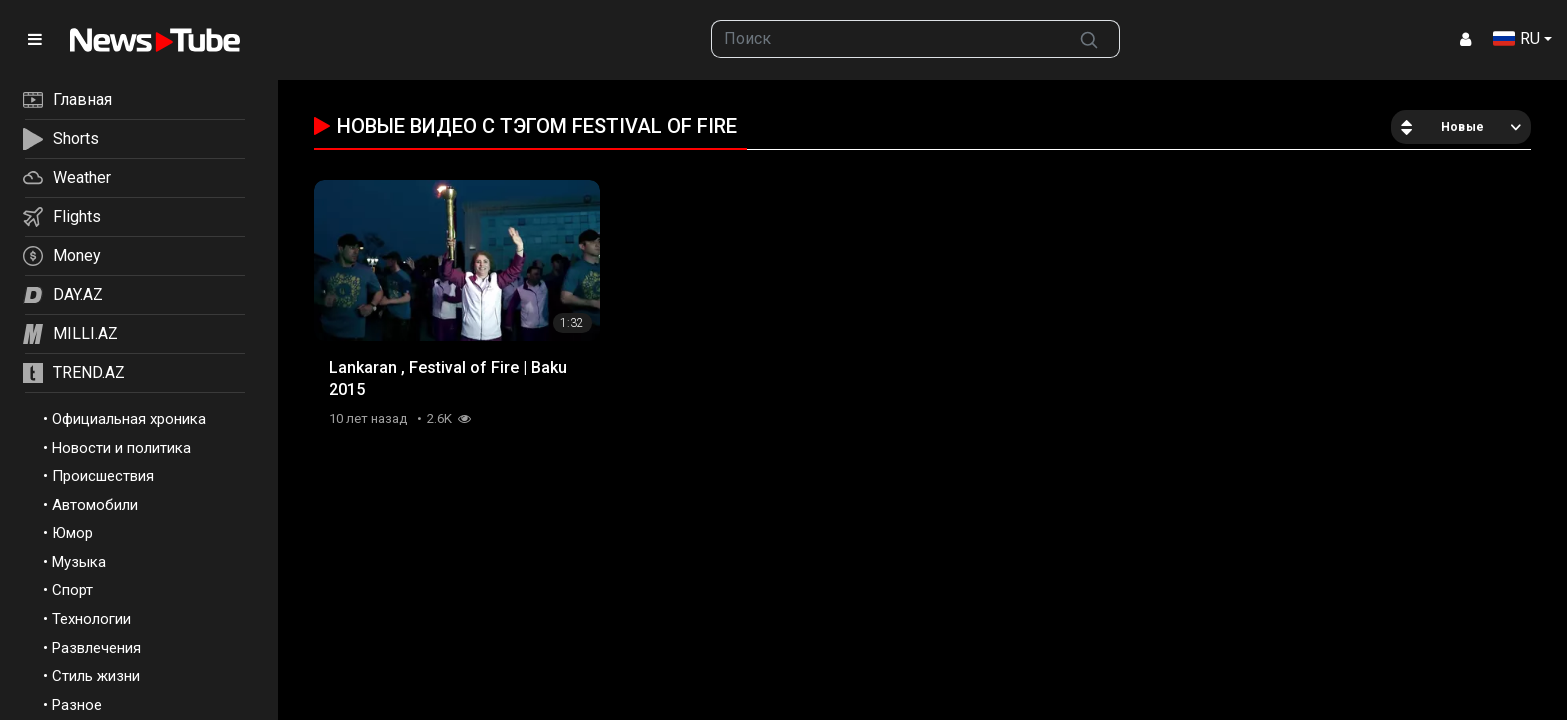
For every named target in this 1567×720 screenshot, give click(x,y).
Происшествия (103, 476)
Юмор (72, 533)
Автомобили (95, 505)
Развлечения (96, 648)
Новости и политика (121, 448)
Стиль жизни (96, 676)
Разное (77, 705)
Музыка (79, 562)
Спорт (72, 590)
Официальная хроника (129, 419)
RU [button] (1516, 38)
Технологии (91, 619)
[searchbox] (885, 39)
